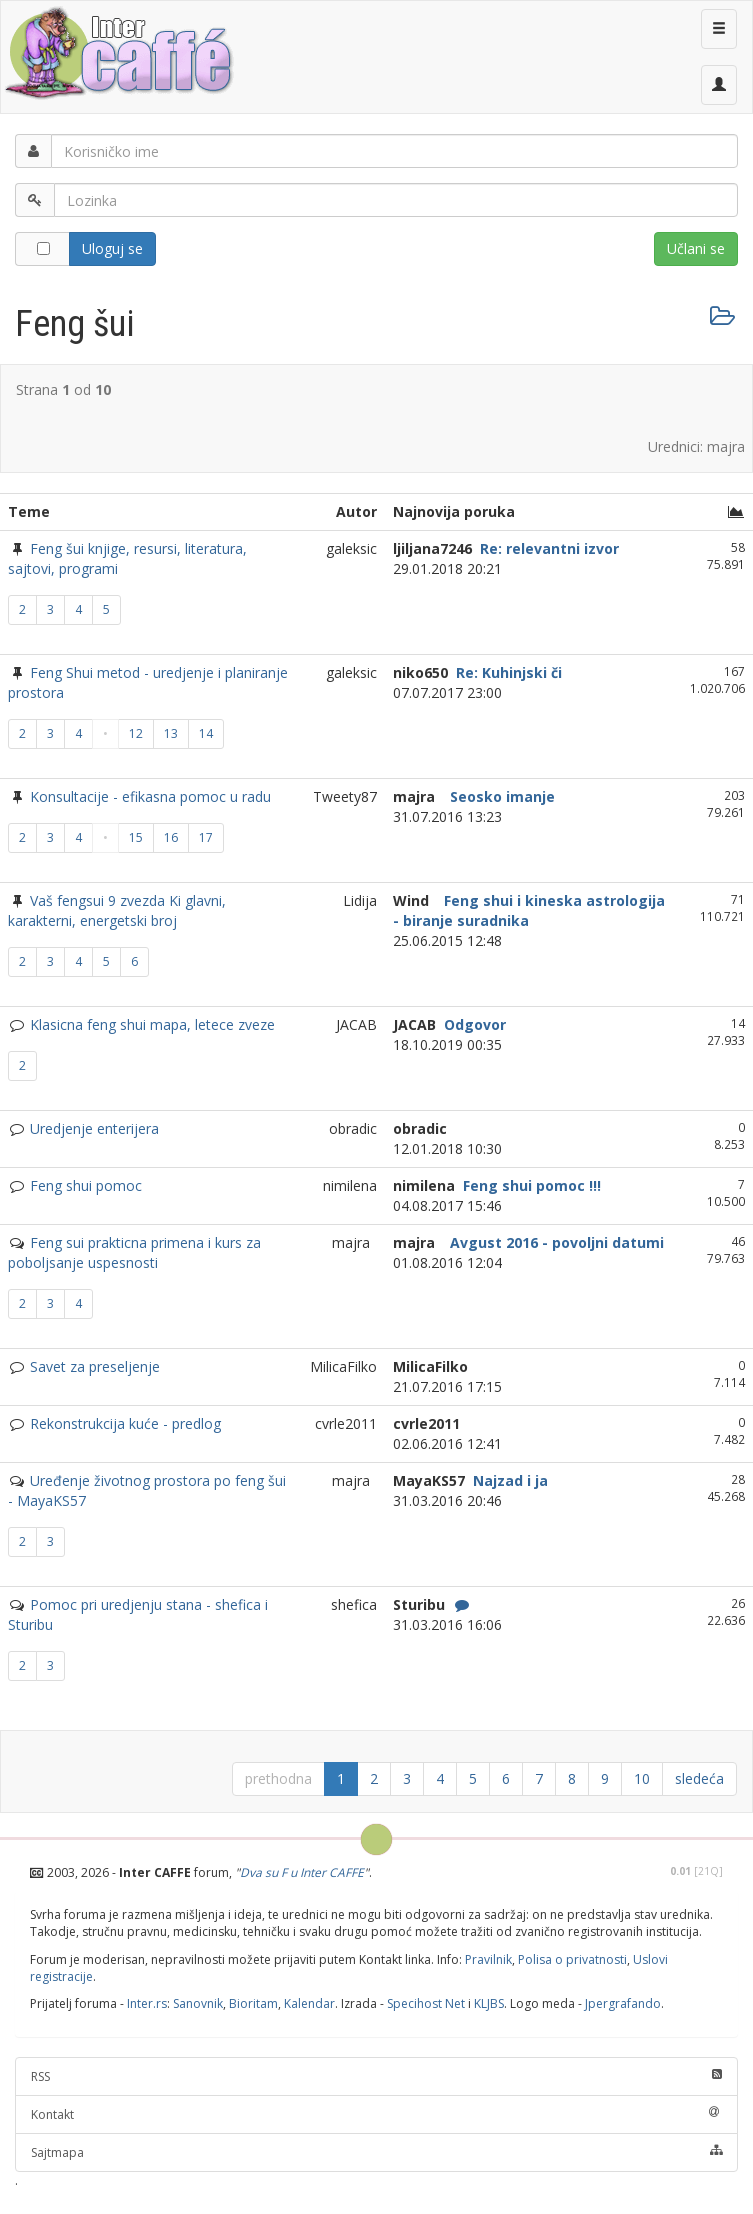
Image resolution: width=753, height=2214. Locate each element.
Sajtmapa (376, 2152)
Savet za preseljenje (95, 1366)
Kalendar (309, 2003)
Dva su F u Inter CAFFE (302, 1872)
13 (171, 733)
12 (136, 733)
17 (206, 837)
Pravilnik (488, 1959)
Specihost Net (426, 2003)
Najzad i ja (508, 1480)
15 (136, 837)
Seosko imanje (500, 796)
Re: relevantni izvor (547, 548)
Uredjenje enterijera (94, 1128)
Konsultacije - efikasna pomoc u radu (150, 796)
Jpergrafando (623, 2003)
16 (171, 837)
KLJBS (489, 2003)
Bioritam (253, 2003)
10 (642, 1778)
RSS (376, 2076)
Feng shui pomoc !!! (530, 1185)
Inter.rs (147, 2003)
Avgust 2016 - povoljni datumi (555, 1242)
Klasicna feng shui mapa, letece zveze (152, 1024)
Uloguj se (112, 248)
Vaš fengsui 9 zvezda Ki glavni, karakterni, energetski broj (117, 910)
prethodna (278, 1778)
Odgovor (473, 1024)
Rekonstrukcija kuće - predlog (125, 1423)
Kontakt (376, 2114)
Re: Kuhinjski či (507, 672)
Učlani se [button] (696, 248)
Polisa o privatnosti (572, 1959)
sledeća (699, 1778)
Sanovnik (198, 2003)
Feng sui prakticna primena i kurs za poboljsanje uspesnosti (134, 1252)
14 (206, 733)
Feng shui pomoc (86, 1185)
